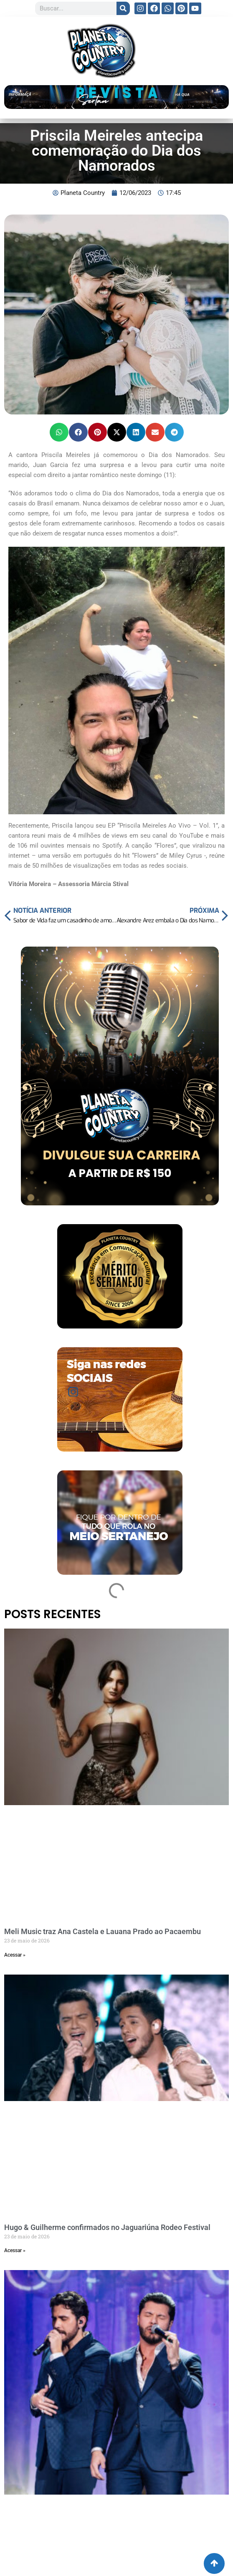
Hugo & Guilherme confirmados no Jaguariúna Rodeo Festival (107, 2227)
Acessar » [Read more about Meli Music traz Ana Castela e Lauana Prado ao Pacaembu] (14, 1955)
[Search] (123, 8)
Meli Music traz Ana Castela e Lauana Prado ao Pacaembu (102, 1931)
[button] (59, 432)
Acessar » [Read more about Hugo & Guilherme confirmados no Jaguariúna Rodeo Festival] (14, 2250)
